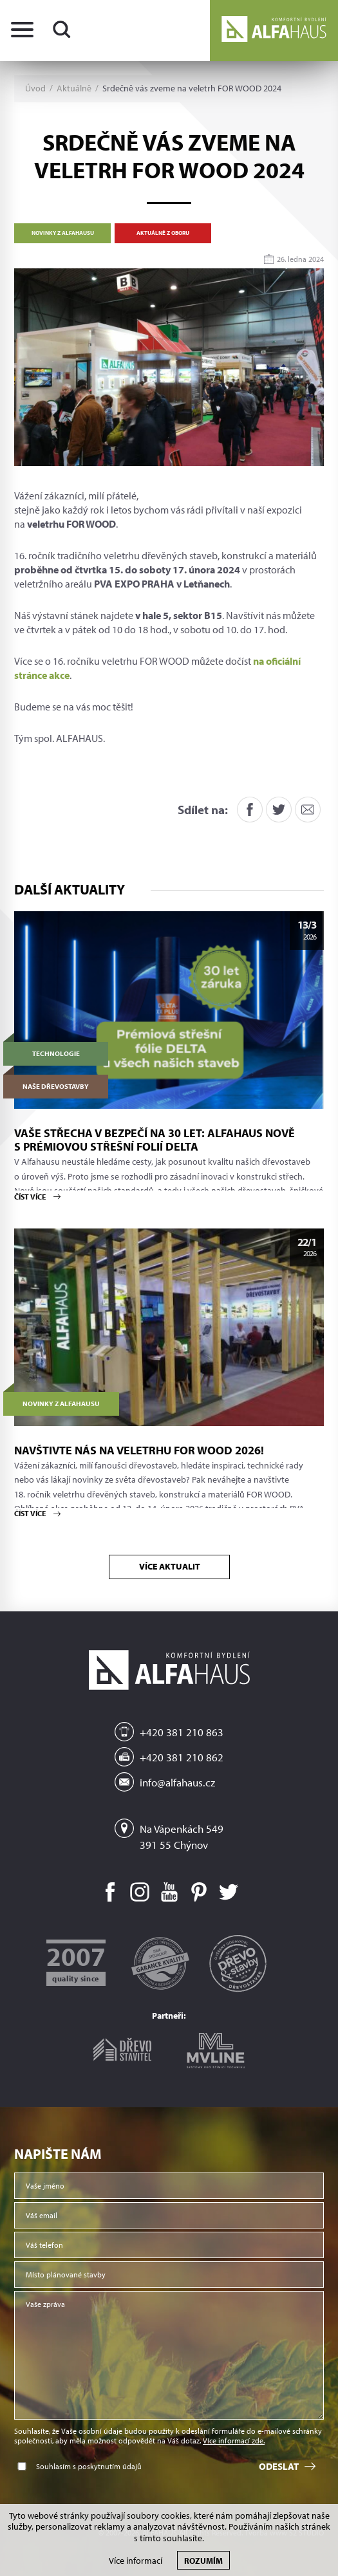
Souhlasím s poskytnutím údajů (89, 2466)
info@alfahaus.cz (177, 1782)
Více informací (135, 2560)
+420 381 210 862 (181, 1757)
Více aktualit (169, 1566)
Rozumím (203, 2560)
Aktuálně (74, 88)
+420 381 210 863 (181, 1732)
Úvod (35, 88)
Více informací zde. (234, 2440)
